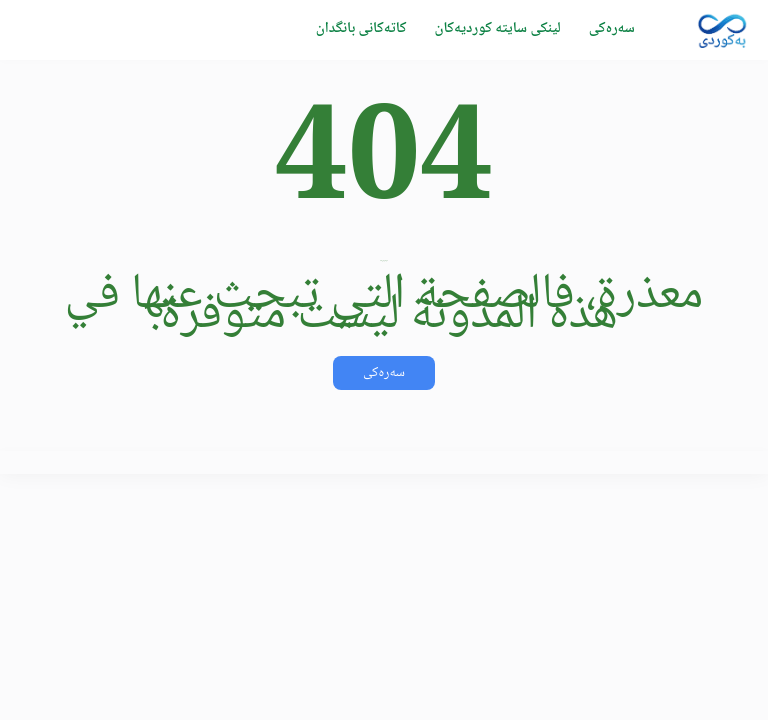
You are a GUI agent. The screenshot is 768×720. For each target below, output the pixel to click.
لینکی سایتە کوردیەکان (497, 29)
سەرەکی (612, 29)
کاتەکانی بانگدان (361, 29)
